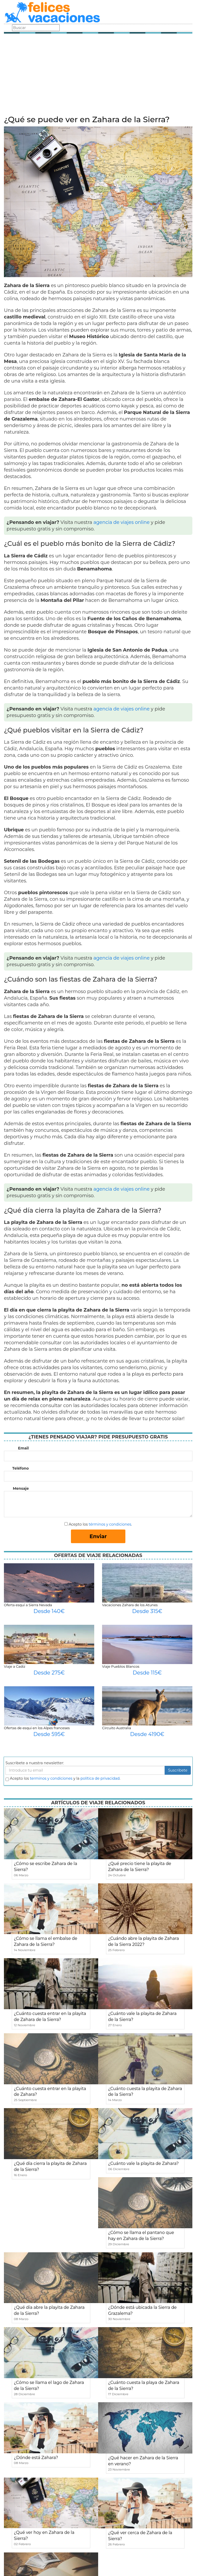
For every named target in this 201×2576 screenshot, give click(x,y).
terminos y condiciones (51, 1778)
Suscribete (177, 1770)
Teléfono (20, 1468)
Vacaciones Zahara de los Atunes (130, 1605)
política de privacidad (100, 1778)
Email (23, 1448)
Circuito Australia (116, 1728)
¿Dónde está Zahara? (36, 2457)
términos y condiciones (110, 1524)
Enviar (98, 1536)
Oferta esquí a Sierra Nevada (28, 1605)
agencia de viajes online (121, 522)
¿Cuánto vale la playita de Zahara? (143, 2163)
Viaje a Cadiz (14, 1666)
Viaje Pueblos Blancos (120, 1666)
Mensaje (21, 1488)
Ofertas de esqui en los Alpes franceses (37, 1728)
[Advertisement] (98, 76)
